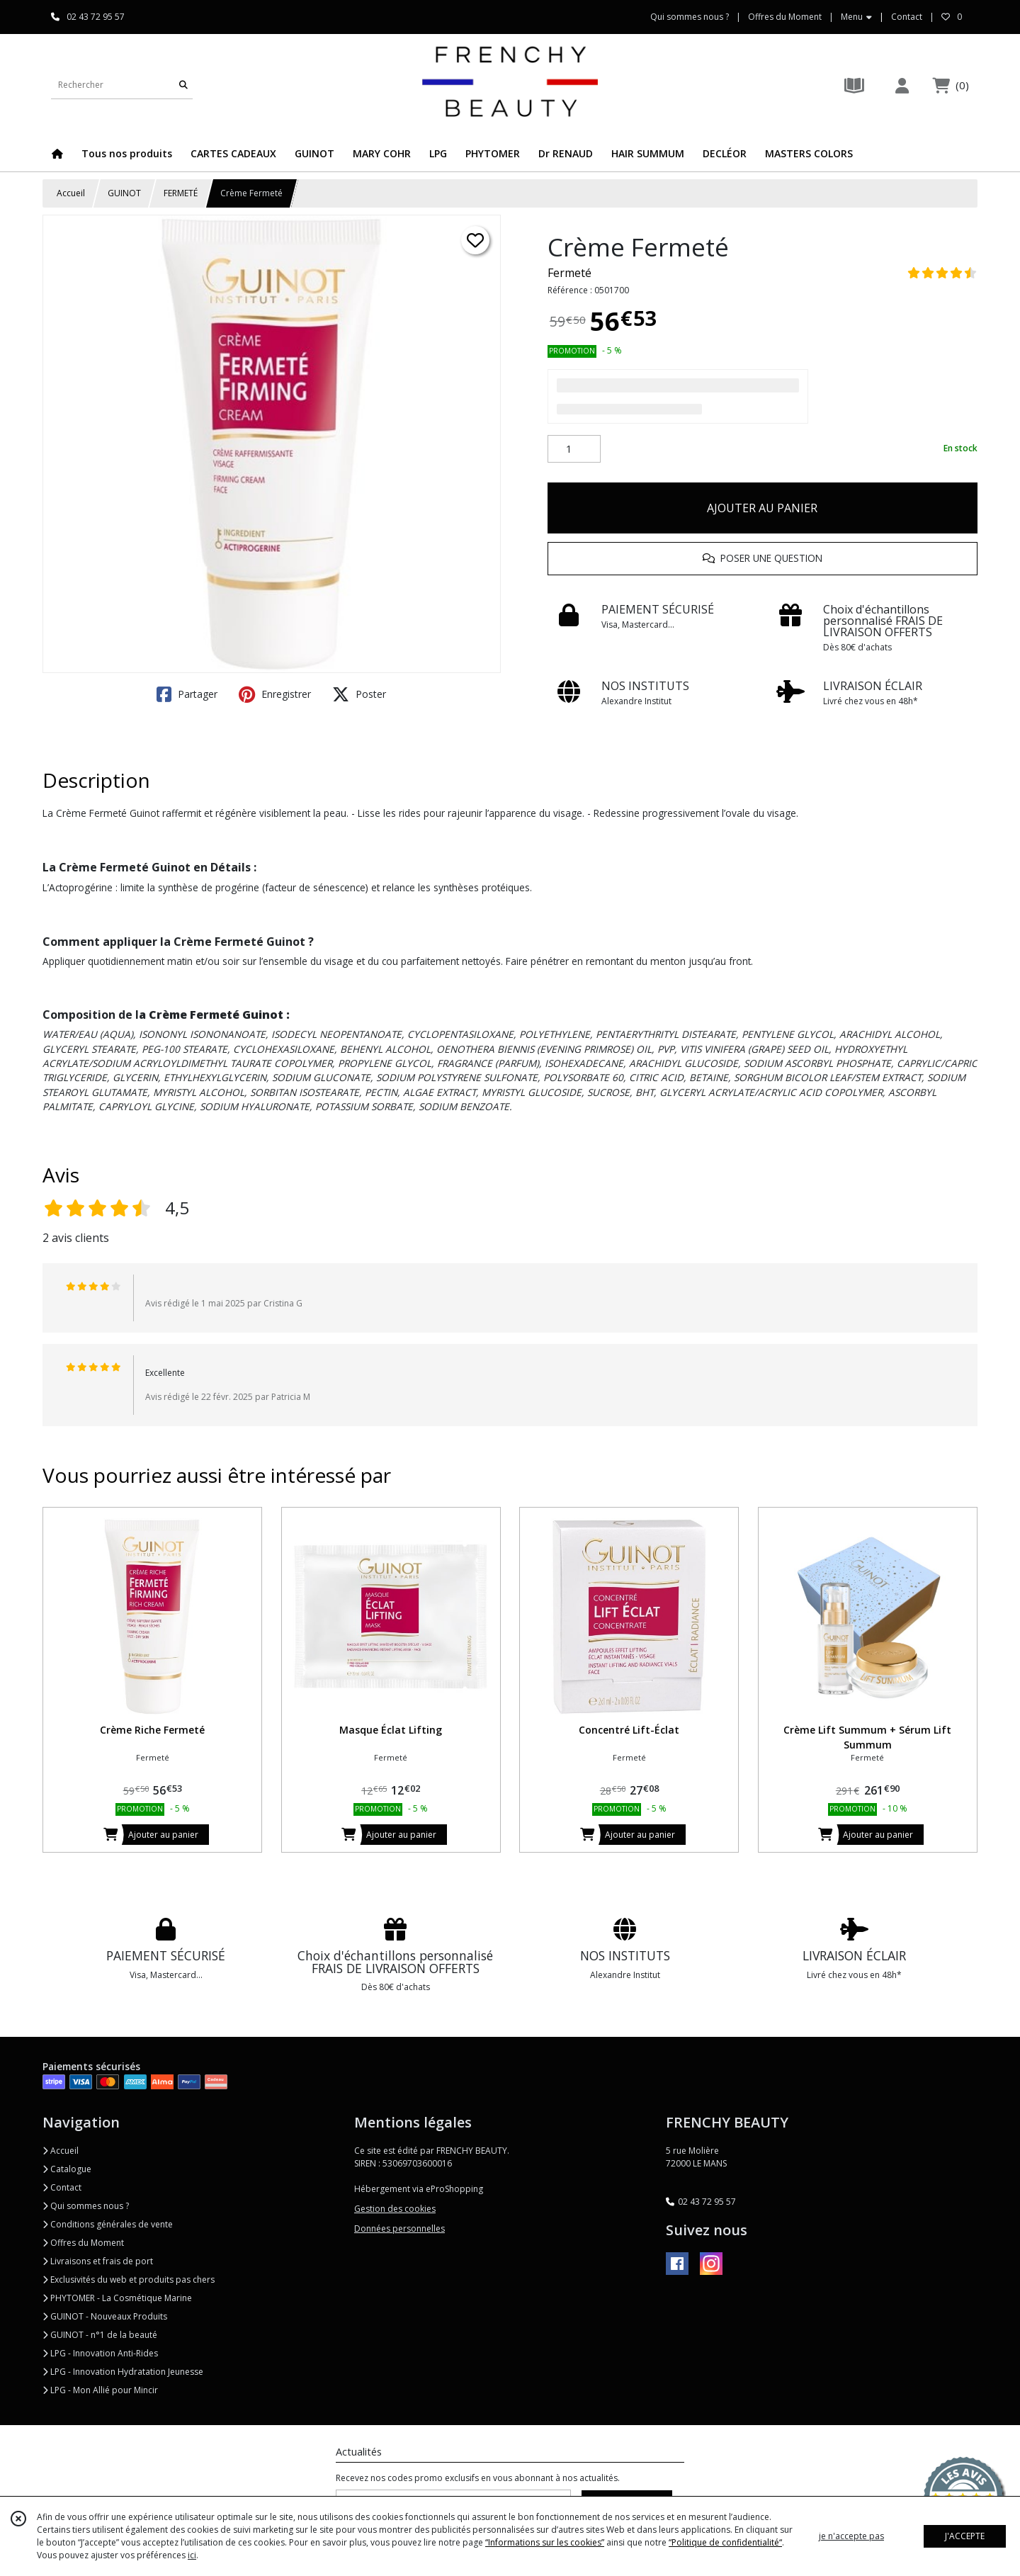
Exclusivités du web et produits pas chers (128, 2279)
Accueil (71, 193)
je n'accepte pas (851, 2536)
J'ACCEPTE (965, 2536)
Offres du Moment (83, 2243)
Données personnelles (399, 2228)
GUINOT (124, 193)
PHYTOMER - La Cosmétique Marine (117, 2298)
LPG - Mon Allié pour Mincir (100, 2390)
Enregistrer (275, 694)
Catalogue (66, 2169)
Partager (187, 694)
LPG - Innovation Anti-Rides (100, 2353)
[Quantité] (574, 449)
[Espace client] (902, 85)
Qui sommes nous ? (85, 2206)
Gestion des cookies (395, 2209)
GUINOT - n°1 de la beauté (99, 2335)
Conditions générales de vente (107, 2224)
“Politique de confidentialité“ (725, 2542)
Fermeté (569, 273)
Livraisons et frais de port (97, 2261)
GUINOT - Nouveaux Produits (104, 2316)
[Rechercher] (183, 84)
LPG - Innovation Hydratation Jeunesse (122, 2372)
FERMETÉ (181, 193)
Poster (359, 694)
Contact (906, 17)
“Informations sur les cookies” (544, 2542)
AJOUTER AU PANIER (762, 508)
